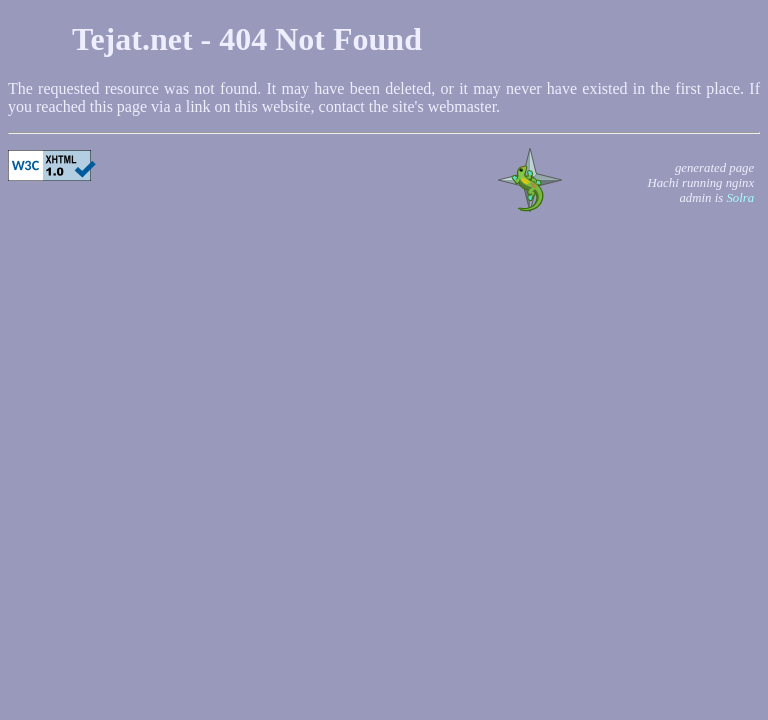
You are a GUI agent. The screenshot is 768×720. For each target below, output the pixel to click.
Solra (740, 198)
